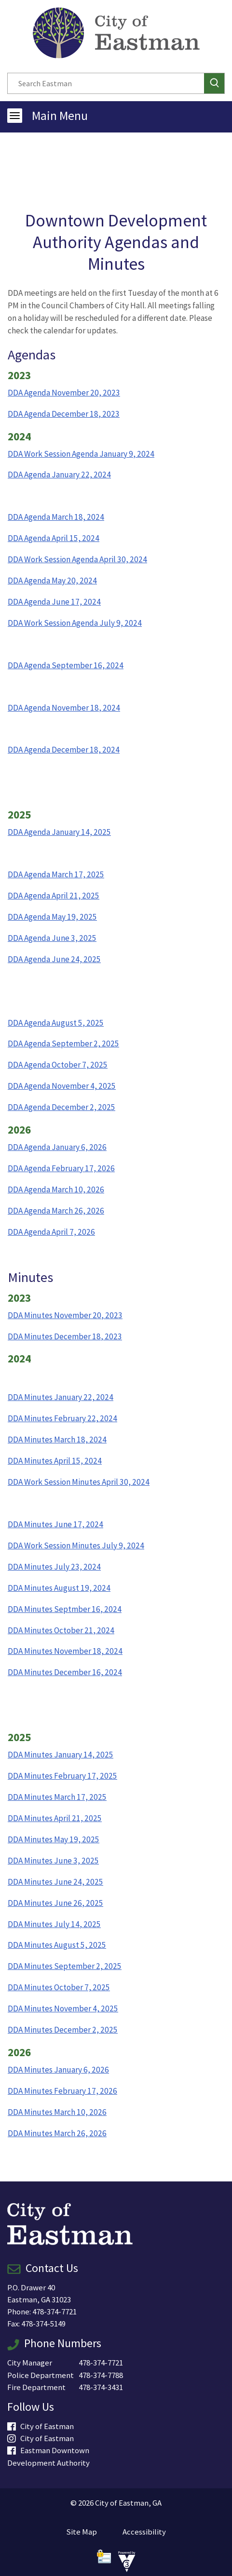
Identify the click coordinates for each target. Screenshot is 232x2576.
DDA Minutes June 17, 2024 (55, 1524)
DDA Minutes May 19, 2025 (53, 1839)
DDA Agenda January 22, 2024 (59, 474)
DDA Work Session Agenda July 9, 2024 (75, 623)
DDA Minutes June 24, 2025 (55, 1881)
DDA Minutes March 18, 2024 (57, 1439)
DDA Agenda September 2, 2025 (63, 1043)
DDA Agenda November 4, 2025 (62, 1086)
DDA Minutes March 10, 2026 (57, 2112)
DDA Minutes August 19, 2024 (59, 1588)
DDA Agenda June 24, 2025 (54, 959)
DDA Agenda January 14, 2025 (59, 832)
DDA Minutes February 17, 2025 (62, 1775)
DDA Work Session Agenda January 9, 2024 (81, 454)
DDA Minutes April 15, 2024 (55, 1460)
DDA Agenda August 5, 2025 (56, 1022)
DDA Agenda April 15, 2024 (53, 538)
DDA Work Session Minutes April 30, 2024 (79, 1482)
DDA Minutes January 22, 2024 (60, 1397)
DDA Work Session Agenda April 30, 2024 (77, 559)
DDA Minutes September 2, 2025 (65, 1966)
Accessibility (144, 2531)
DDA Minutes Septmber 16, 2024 (65, 1609)
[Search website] (103, 83)
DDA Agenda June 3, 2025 (52, 938)
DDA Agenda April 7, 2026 (51, 1232)
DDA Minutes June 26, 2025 (55, 1903)
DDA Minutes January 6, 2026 (58, 2069)
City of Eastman (40, 2426)
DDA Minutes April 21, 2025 (55, 1818)
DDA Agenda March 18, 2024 (56, 517)
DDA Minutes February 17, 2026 (62, 2091)
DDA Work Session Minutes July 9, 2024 (76, 1545)
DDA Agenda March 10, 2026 (56, 1189)
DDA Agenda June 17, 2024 (54, 601)
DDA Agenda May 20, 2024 (52, 580)
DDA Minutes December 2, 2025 (63, 2029)
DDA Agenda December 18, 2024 (64, 749)
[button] (214, 83)
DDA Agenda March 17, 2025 (56, 874)
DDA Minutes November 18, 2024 (65, 1651)
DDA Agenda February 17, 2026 (61, 1168)
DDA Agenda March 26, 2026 (56, 1210)
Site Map (81, 2531)
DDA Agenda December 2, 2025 (61, 1107)
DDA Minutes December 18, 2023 (65, 1336)
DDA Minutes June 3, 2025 (53, 1860)
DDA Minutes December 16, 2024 (65, 1672)
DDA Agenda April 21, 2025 (53, 895)
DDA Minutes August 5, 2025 (57, 1945)
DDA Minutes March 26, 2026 (57, 2133)
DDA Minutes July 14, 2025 (54, 1924)
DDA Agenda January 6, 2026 (57, 1147)
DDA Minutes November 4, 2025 (63, 2008)
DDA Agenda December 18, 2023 (64, 414)
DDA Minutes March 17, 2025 (57, 1797)
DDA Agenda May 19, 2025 (52, 917)
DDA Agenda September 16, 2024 (65, 665)
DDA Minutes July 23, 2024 (54, 1566)
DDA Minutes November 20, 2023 (65, 1315)
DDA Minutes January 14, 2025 (60, 1754)
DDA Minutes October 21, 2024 (61, 1630)
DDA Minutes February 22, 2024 (62, 1418)
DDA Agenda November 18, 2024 (64, 707)
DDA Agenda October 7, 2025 (58, 1064)
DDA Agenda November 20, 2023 (64, 392)
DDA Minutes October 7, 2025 (59, 1987)
